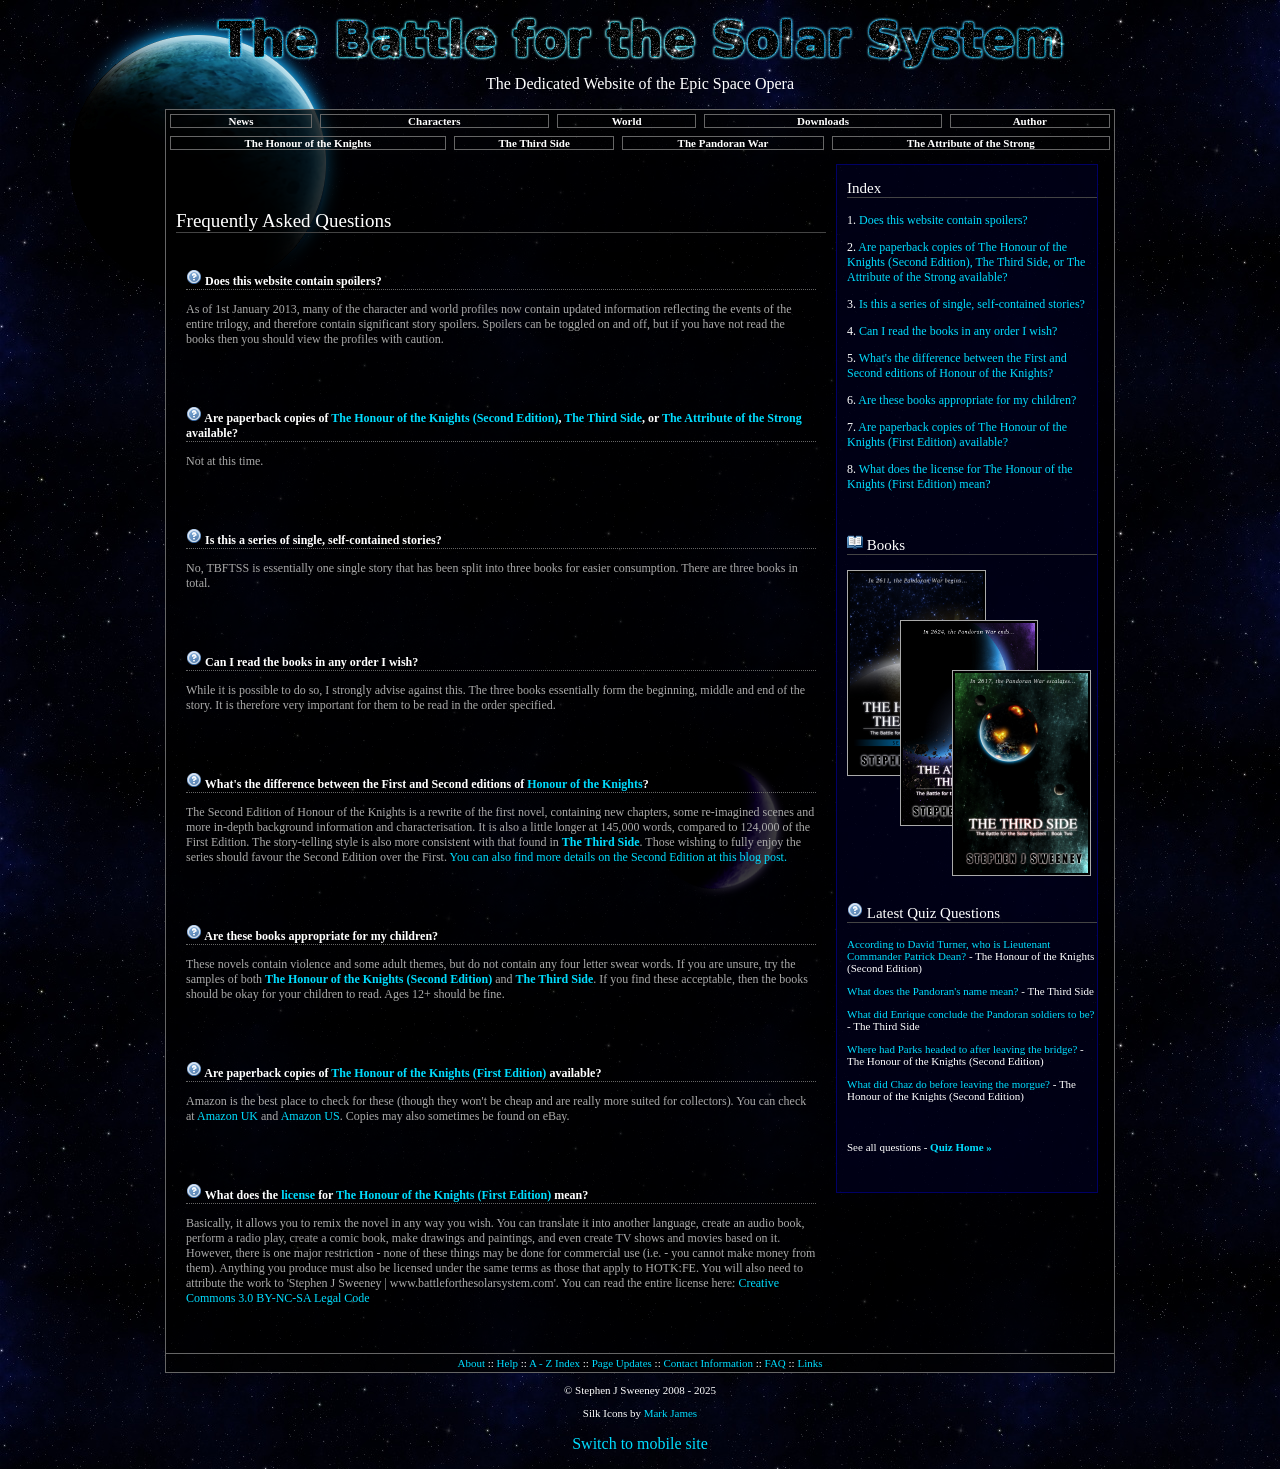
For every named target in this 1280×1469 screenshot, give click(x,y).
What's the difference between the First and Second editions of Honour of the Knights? (957, 365)
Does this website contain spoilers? (943, 220)
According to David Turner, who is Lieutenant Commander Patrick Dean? (948, 950)
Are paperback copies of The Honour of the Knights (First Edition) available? (957, 434)
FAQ (775, 1363)
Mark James (670, 1413)
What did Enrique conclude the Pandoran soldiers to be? (970, 1014)
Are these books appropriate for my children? (967, 400)
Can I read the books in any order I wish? (958, 331)
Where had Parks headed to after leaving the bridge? (962, 1049)
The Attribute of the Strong (971, 143)
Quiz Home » (961, 1147)
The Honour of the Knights (307, 143)
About (471, 1363)
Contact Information (708, 1363)
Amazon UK (227, 1116)
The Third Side (534, 143)
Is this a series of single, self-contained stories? (972, 304)
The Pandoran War (723, 143)
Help (507, 1363)
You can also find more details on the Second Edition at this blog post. (618, 857)
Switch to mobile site (640, 1443)
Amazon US (310, 1116)
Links (809, 1363)
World (627, 121)
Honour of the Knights (584, 784)
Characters (434, 121)
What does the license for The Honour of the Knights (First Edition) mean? (960, 476)
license (298, 1195)
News (240, 121)
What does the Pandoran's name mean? (933, 991)
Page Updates (622, 1363)
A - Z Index (554, 1363)
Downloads (823, 121)
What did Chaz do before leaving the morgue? (948, 1084)
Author (1030, 121)
